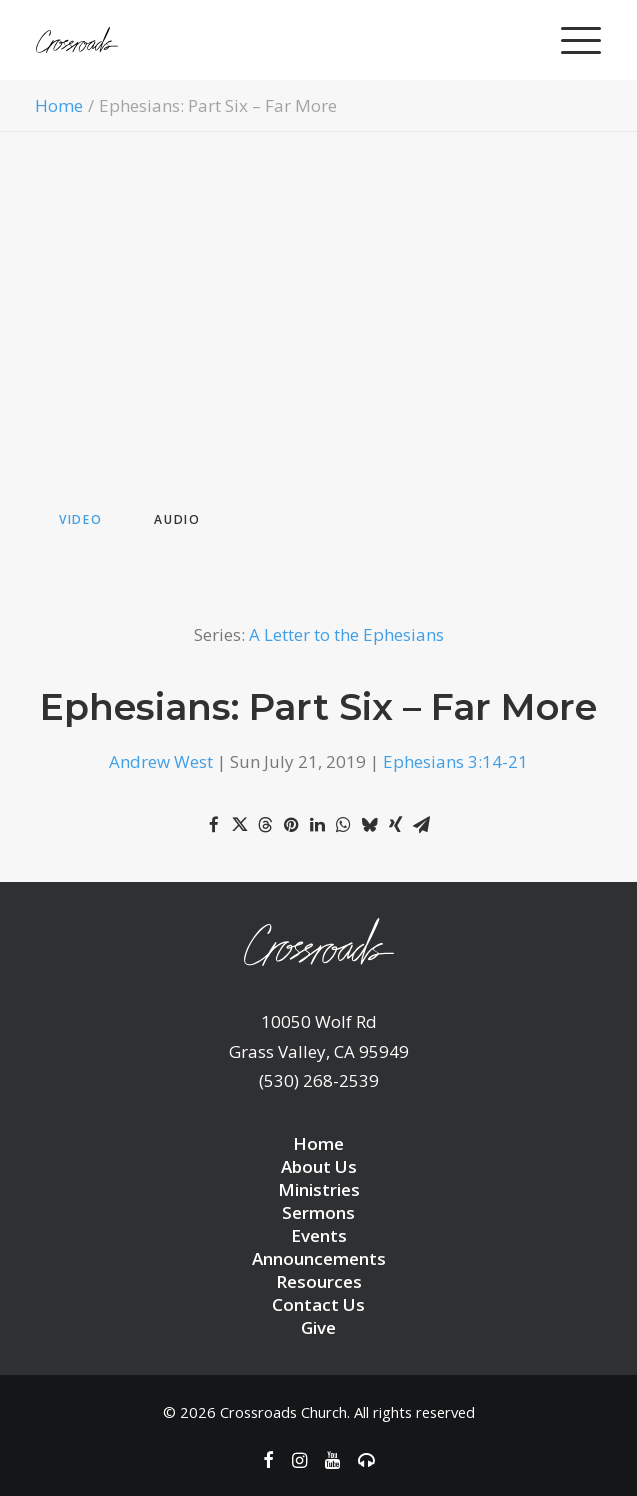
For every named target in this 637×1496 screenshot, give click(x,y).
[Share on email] (422, 825)
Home (59, 105)
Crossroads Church (283, 1412)
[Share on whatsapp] (344, 825)
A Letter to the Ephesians (346, 634)
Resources (319, 1281)
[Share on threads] (266, 825)
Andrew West (161, 761)
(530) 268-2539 (319, 1080)
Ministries (319, 1189)
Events (319, 1235)
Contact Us (318, 1304)
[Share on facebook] (214, 825)
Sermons (318, 1212)
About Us (319, 1166)
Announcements (319, 1258)
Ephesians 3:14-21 (455, 761)
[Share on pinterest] (292, 825)
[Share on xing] (396, 825)
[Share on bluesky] (370, 825)
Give (318, 1327)
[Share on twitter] (240, 825)
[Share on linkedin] (318, 825)
